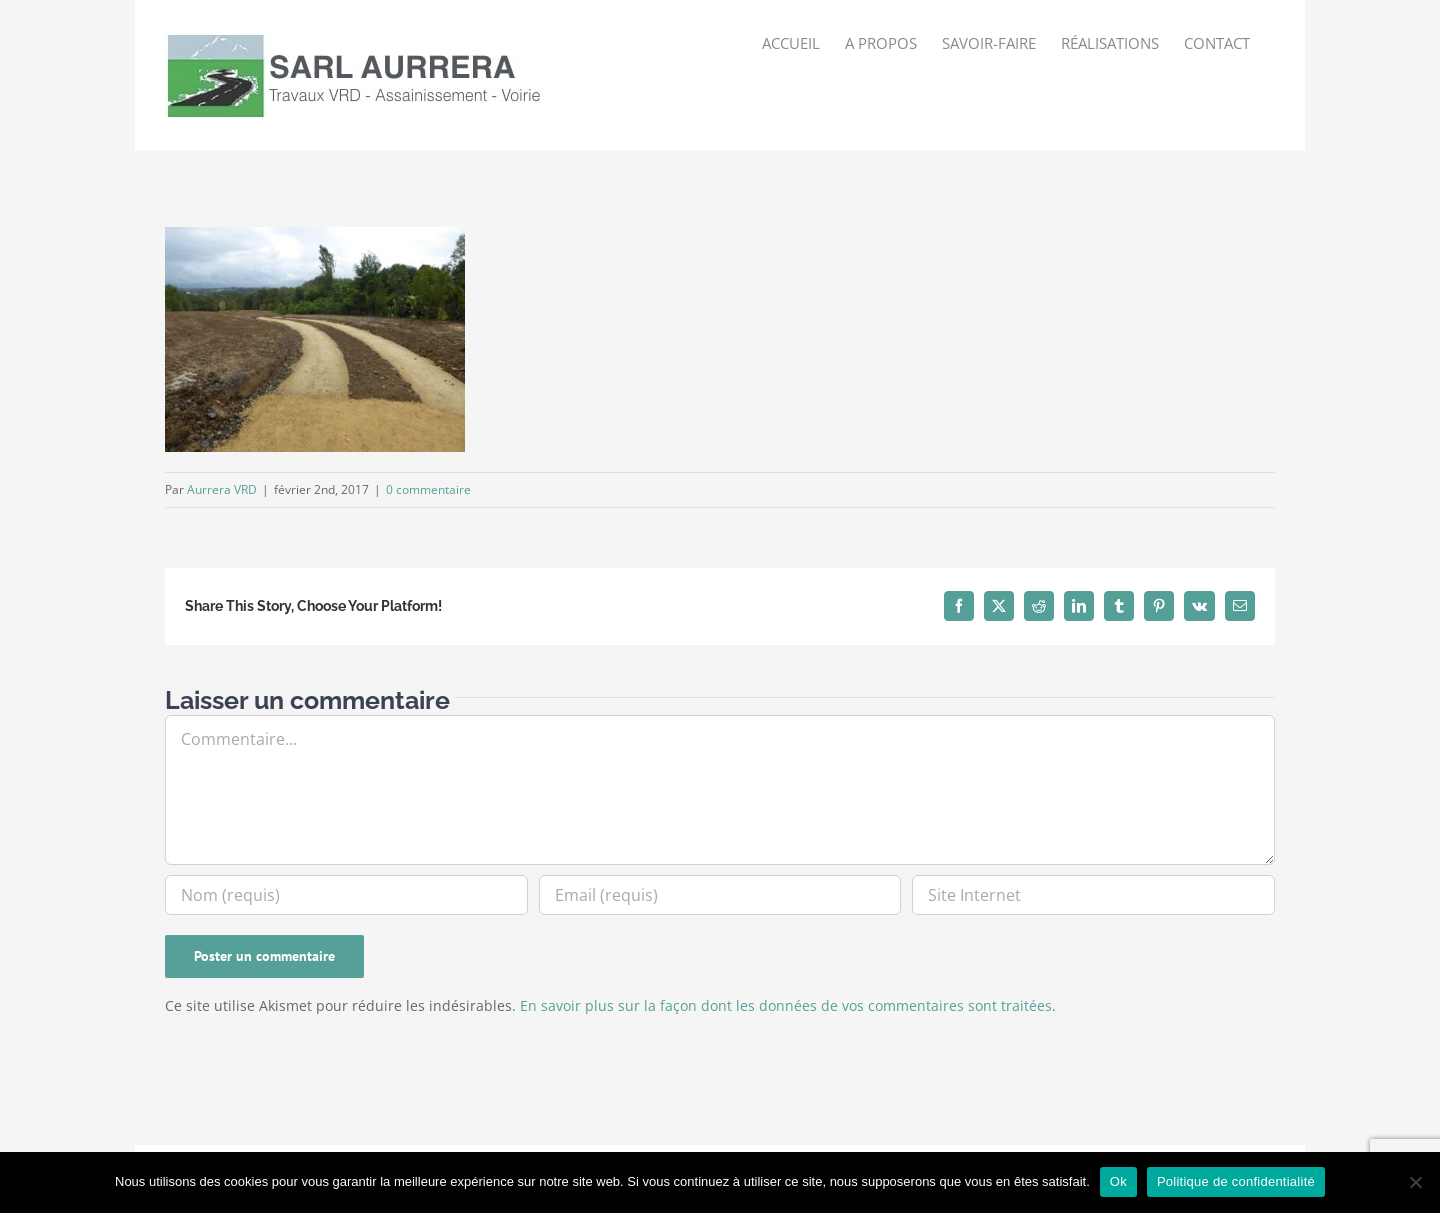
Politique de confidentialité (1236, 1181)
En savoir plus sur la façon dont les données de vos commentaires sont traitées (786, 1005)
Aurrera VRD (222, 489)
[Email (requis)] (720, 895)
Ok (1118, 1181)
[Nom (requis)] (346, 895)
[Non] (1415, 1182)
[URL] (1093, 895)
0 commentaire (428, 489)
